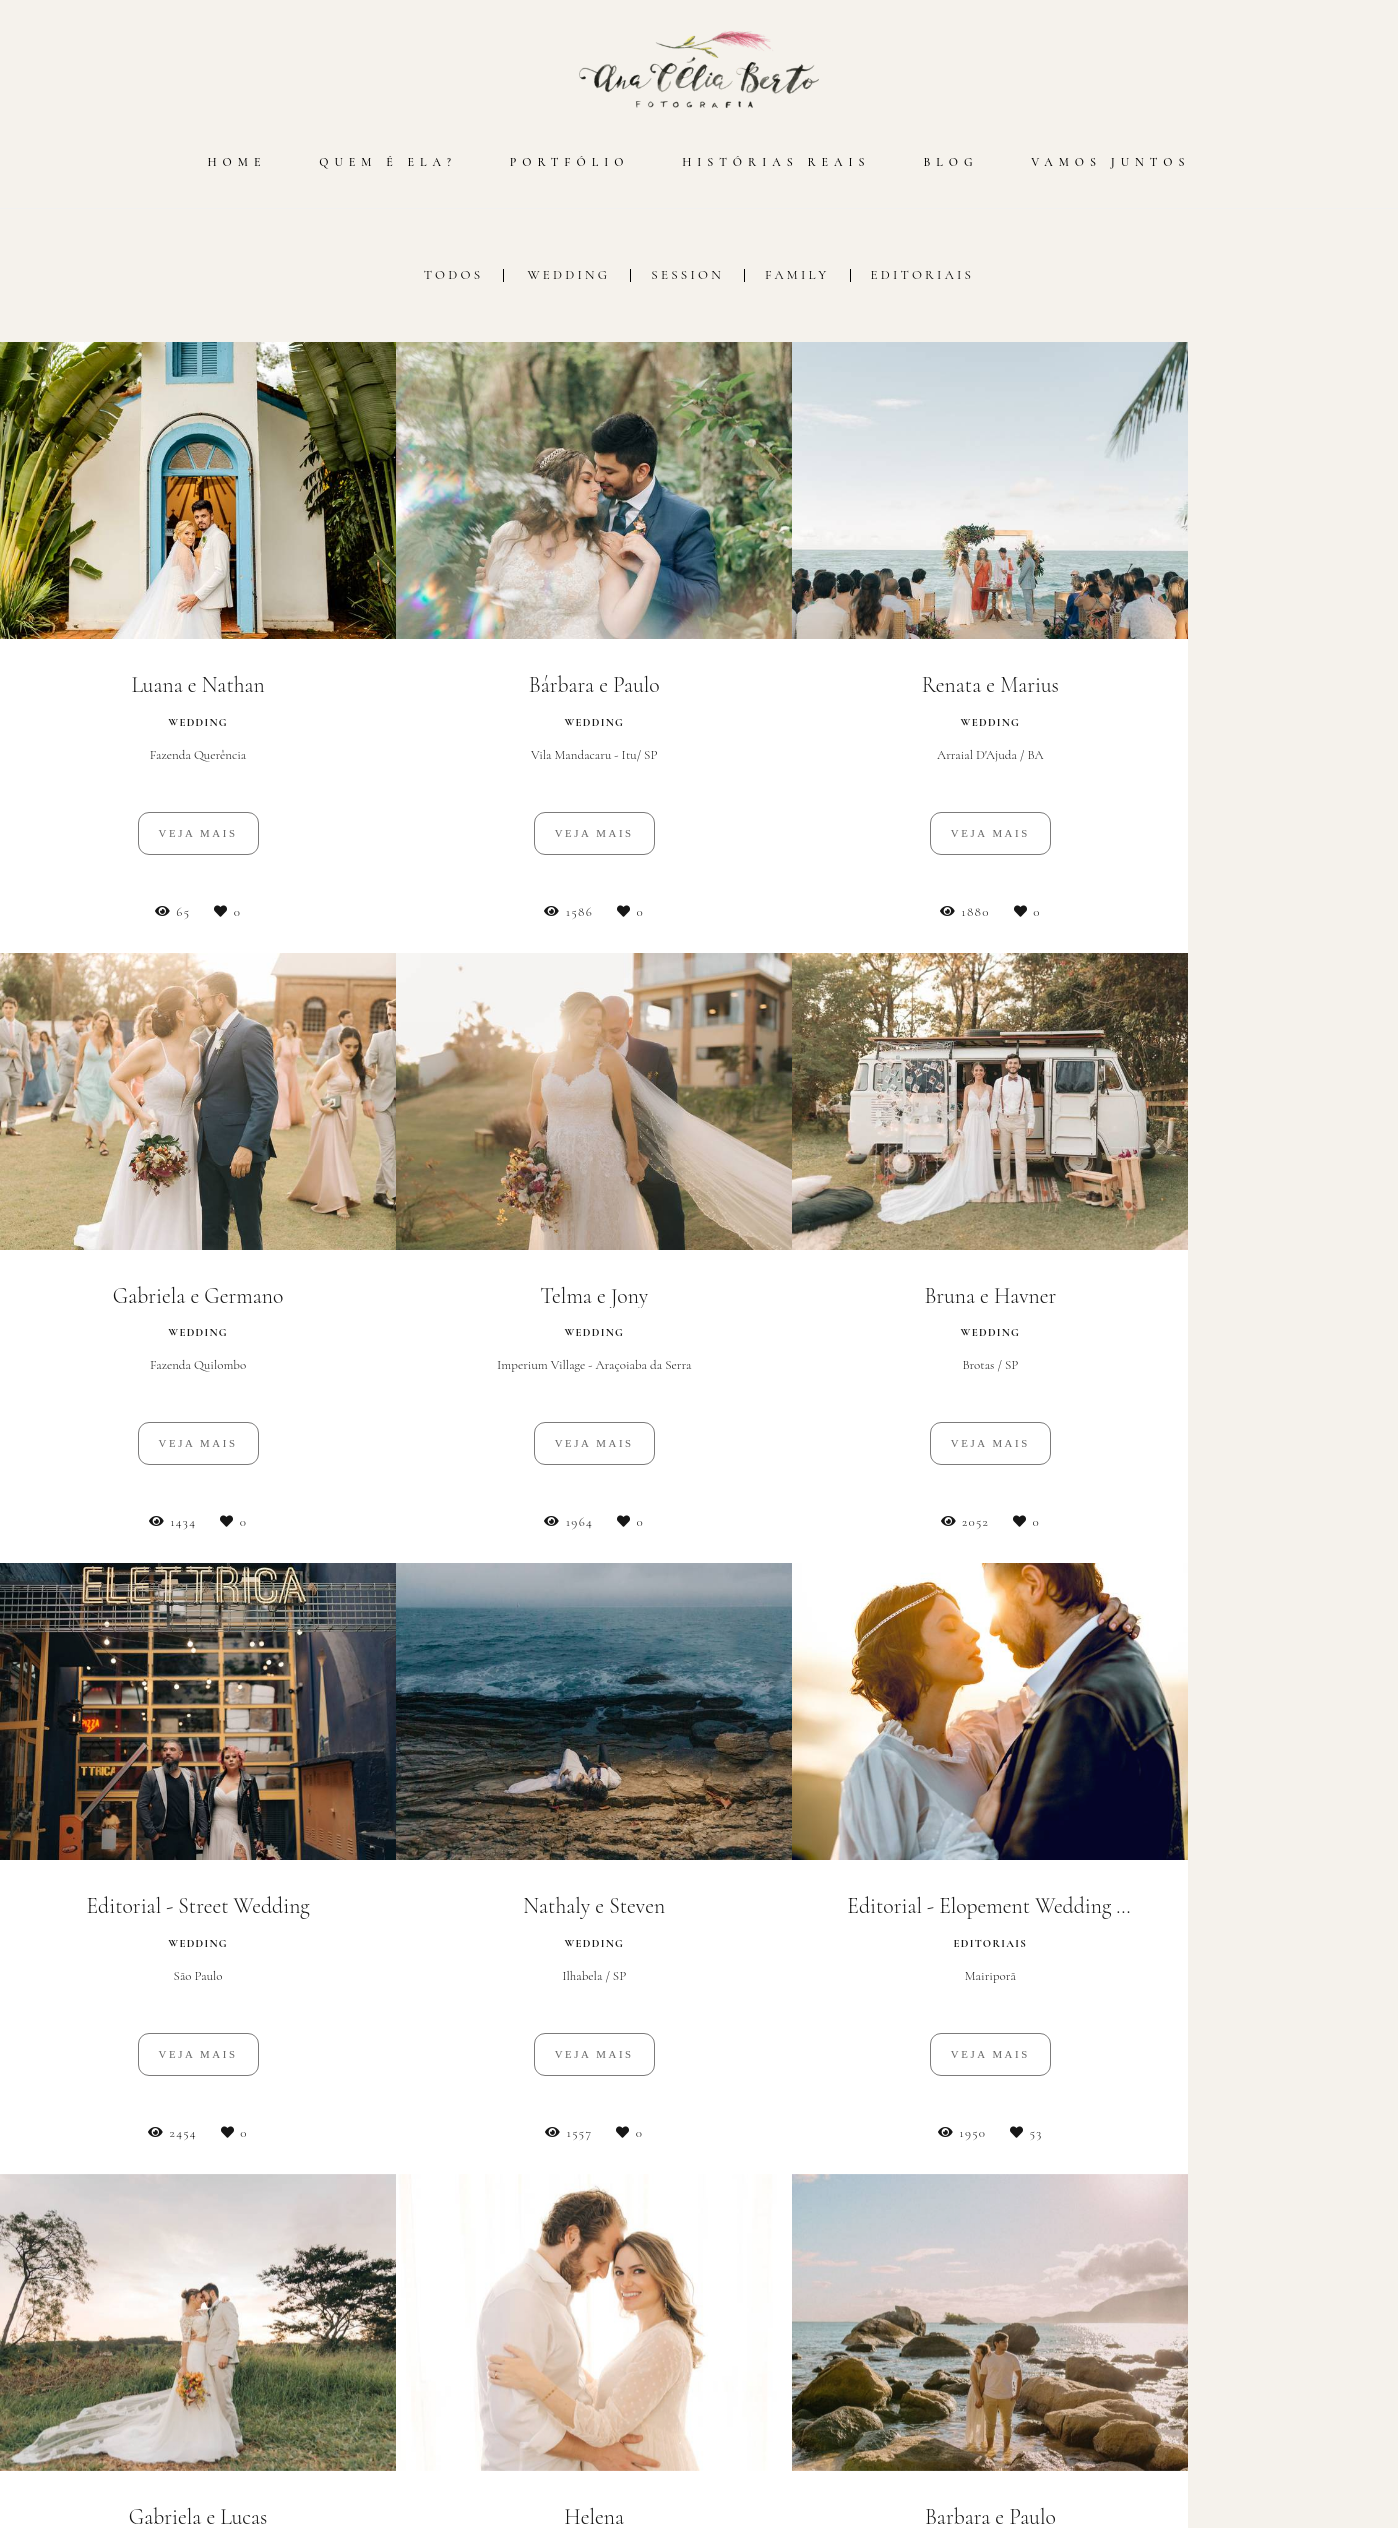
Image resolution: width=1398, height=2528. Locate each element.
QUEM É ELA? (388, 162)
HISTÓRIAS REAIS (776, 162)
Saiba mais (342, 2440)
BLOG (950, 162)
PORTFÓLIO (570, 162)
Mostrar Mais (698, 2140)
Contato (1069, 2457)
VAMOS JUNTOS (1110, 162)
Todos (454, 275)
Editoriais (923, 275)
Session (687, 275)
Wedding (568, 275)
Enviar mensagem (1077, 2319)
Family (797, 275)
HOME (236, 162)
